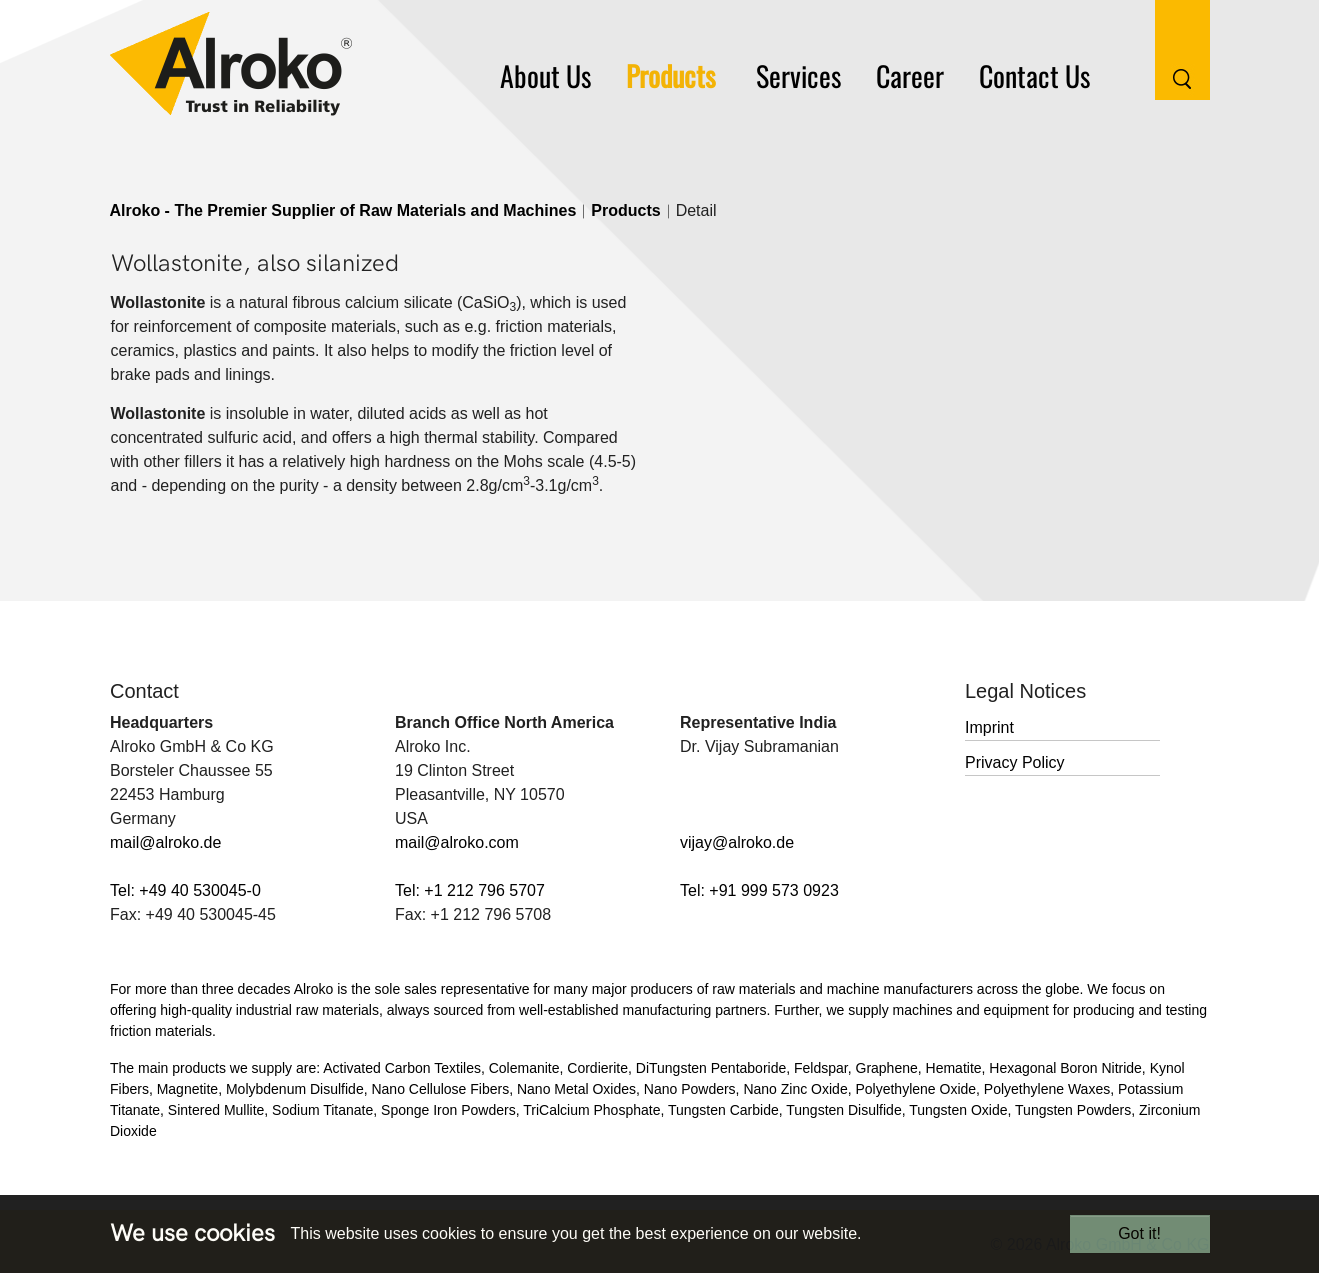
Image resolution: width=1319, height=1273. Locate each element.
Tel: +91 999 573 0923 (759, 890)
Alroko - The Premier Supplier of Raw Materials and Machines (343, 210)
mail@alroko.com (457, 842)
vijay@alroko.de (737, 842)
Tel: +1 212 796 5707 (470, 890)
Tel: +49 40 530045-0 (185, 890)
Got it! (1139, 1233)
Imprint (989, 727)
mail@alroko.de (165, 842)
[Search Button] (1167, 48)
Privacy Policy (1015, 762)
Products (625, 210)
